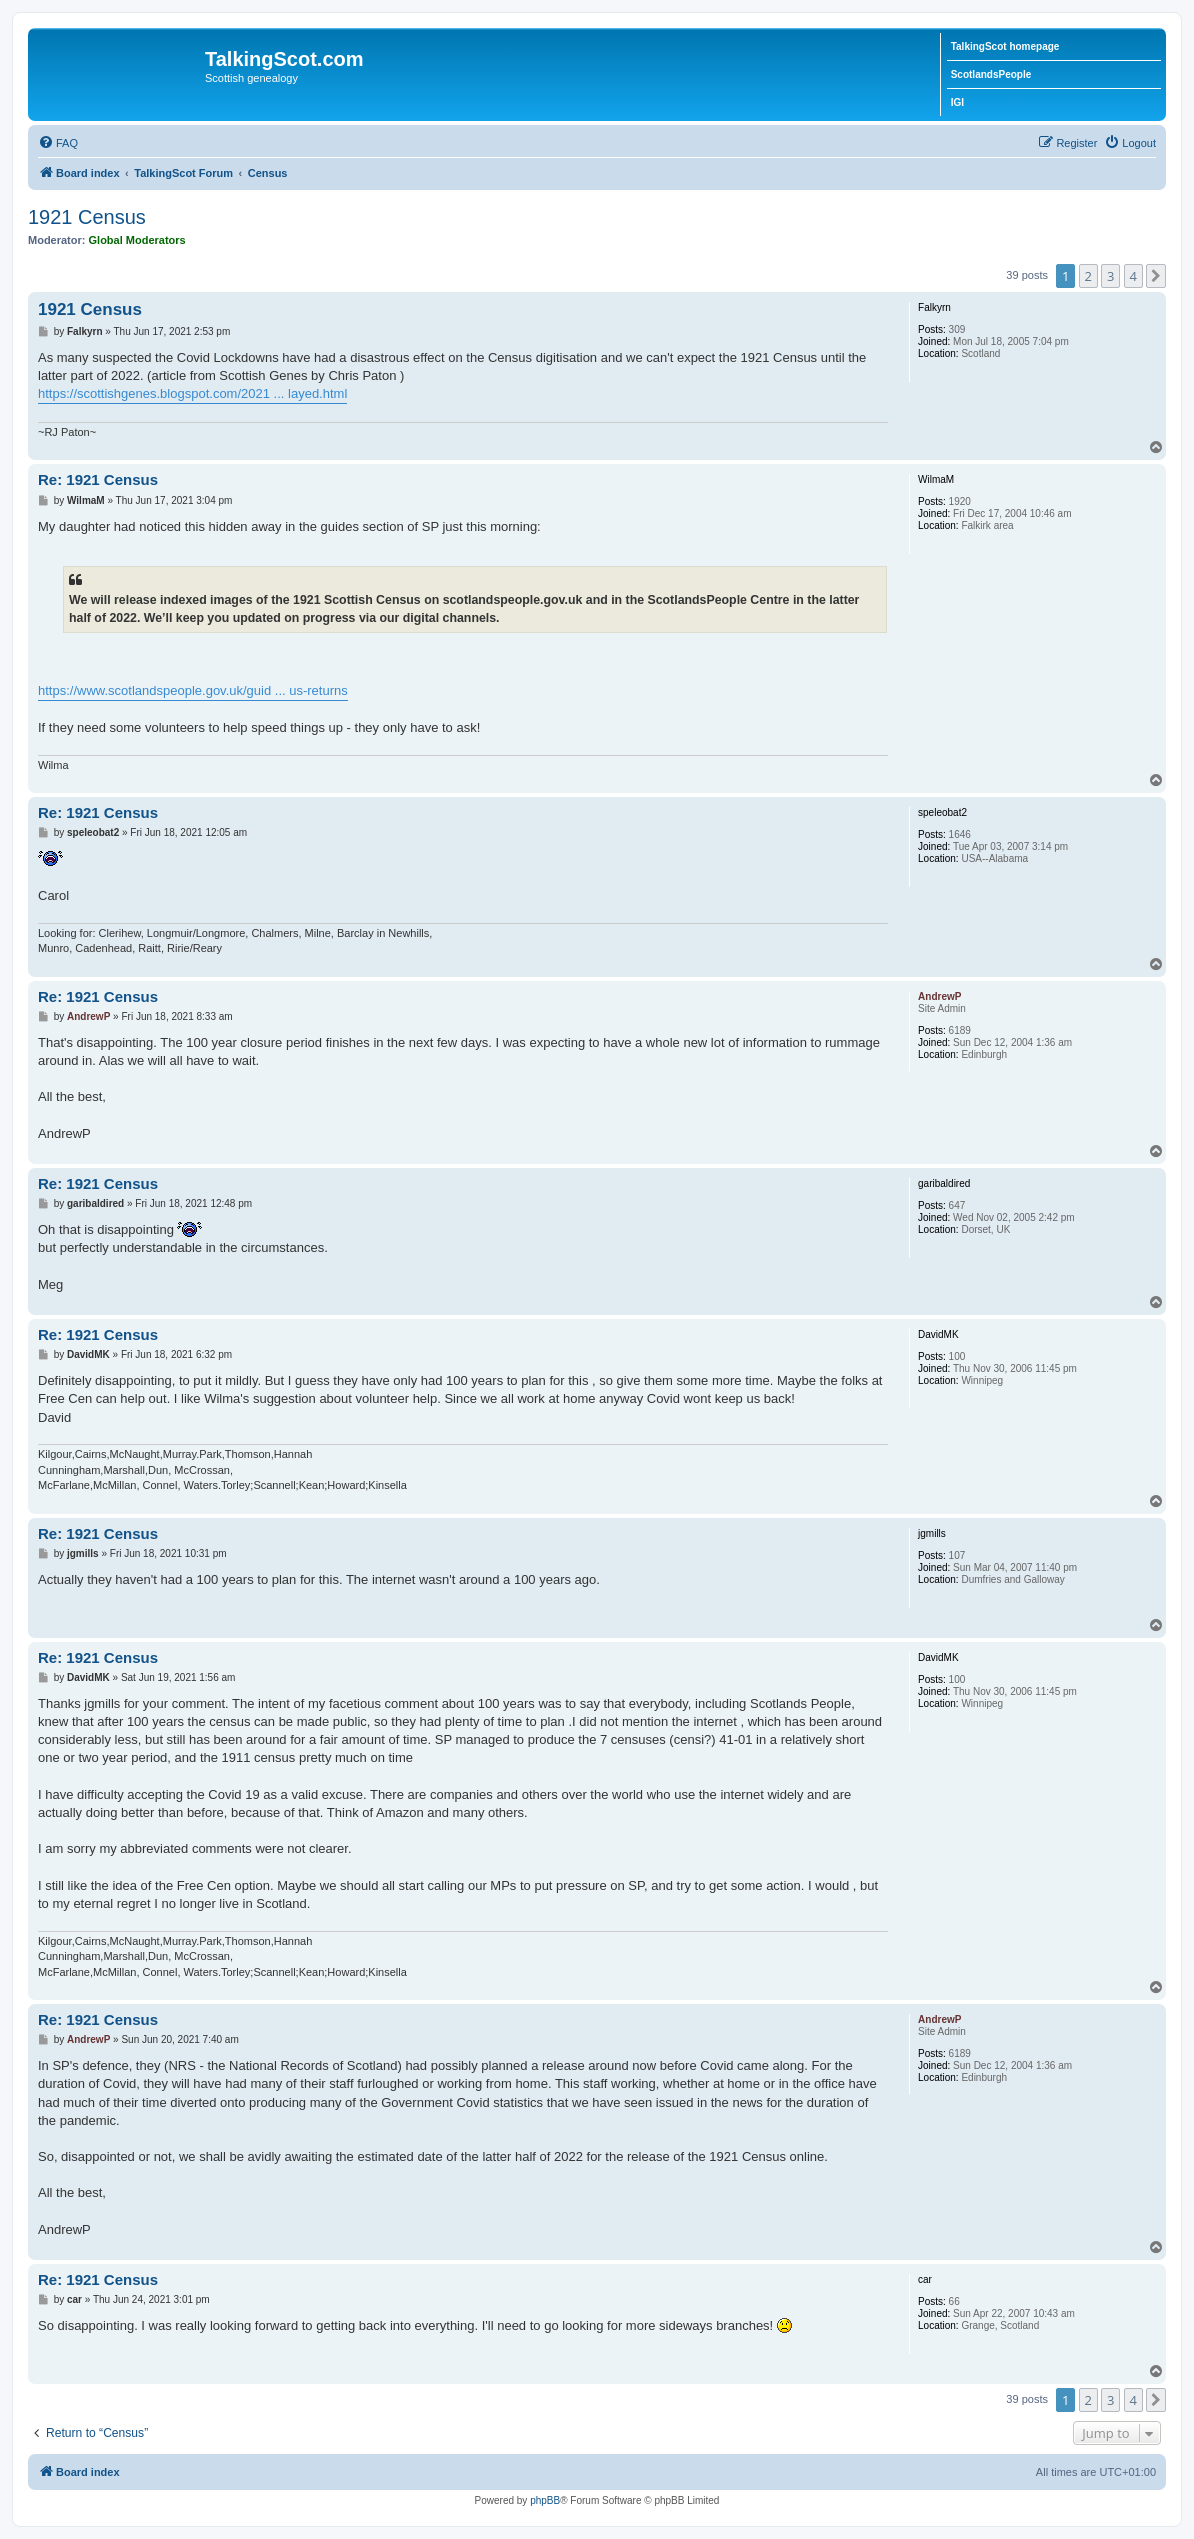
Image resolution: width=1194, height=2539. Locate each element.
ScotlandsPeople (991, 74)
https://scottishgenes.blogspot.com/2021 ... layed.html (192, 393)
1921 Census (87, 217)
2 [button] (1088, 276)
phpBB (545, 2500)
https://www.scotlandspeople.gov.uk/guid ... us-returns (193, 690)
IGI (957, 102)
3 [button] (1110, 276)
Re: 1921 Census (98, 479)
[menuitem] (58, 143)
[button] (1156, 276)
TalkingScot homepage (1005, 46)
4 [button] (1133, 276)
